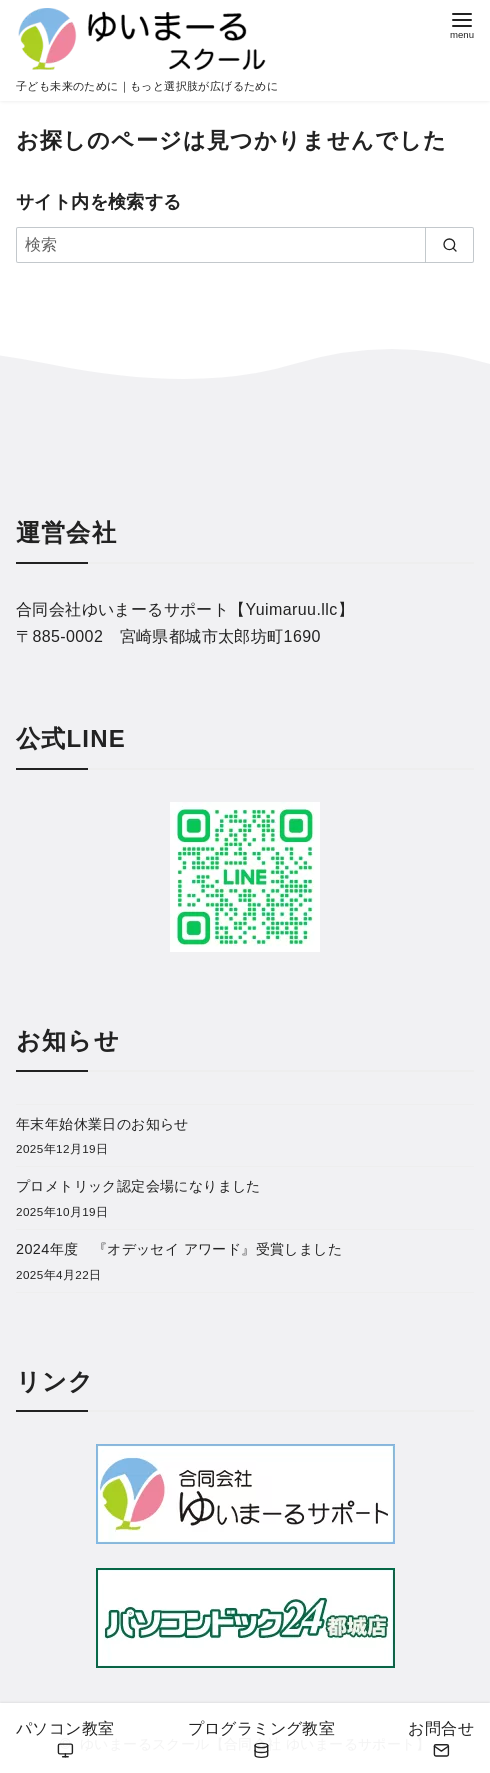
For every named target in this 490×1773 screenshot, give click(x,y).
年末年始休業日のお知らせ (102, 1124)
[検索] (245, 245)
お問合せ (441, 1740)
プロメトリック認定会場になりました (138, 1186)
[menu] (462, 23)
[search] (449, 245)
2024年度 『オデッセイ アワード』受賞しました (179, 1249)
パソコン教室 (65, 1740)
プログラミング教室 (262, 1740)
